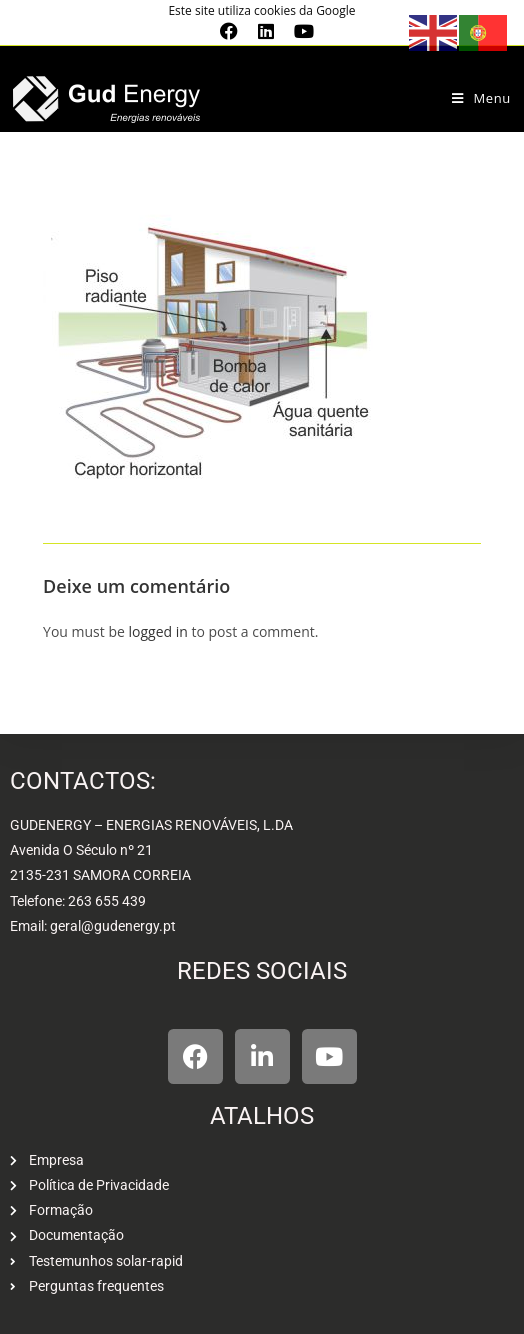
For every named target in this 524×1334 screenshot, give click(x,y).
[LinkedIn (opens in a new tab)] (266, 31)
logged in (157, 631)
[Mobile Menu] (481, 98)
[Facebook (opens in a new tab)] (229, 31)
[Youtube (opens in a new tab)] (299, 31)
